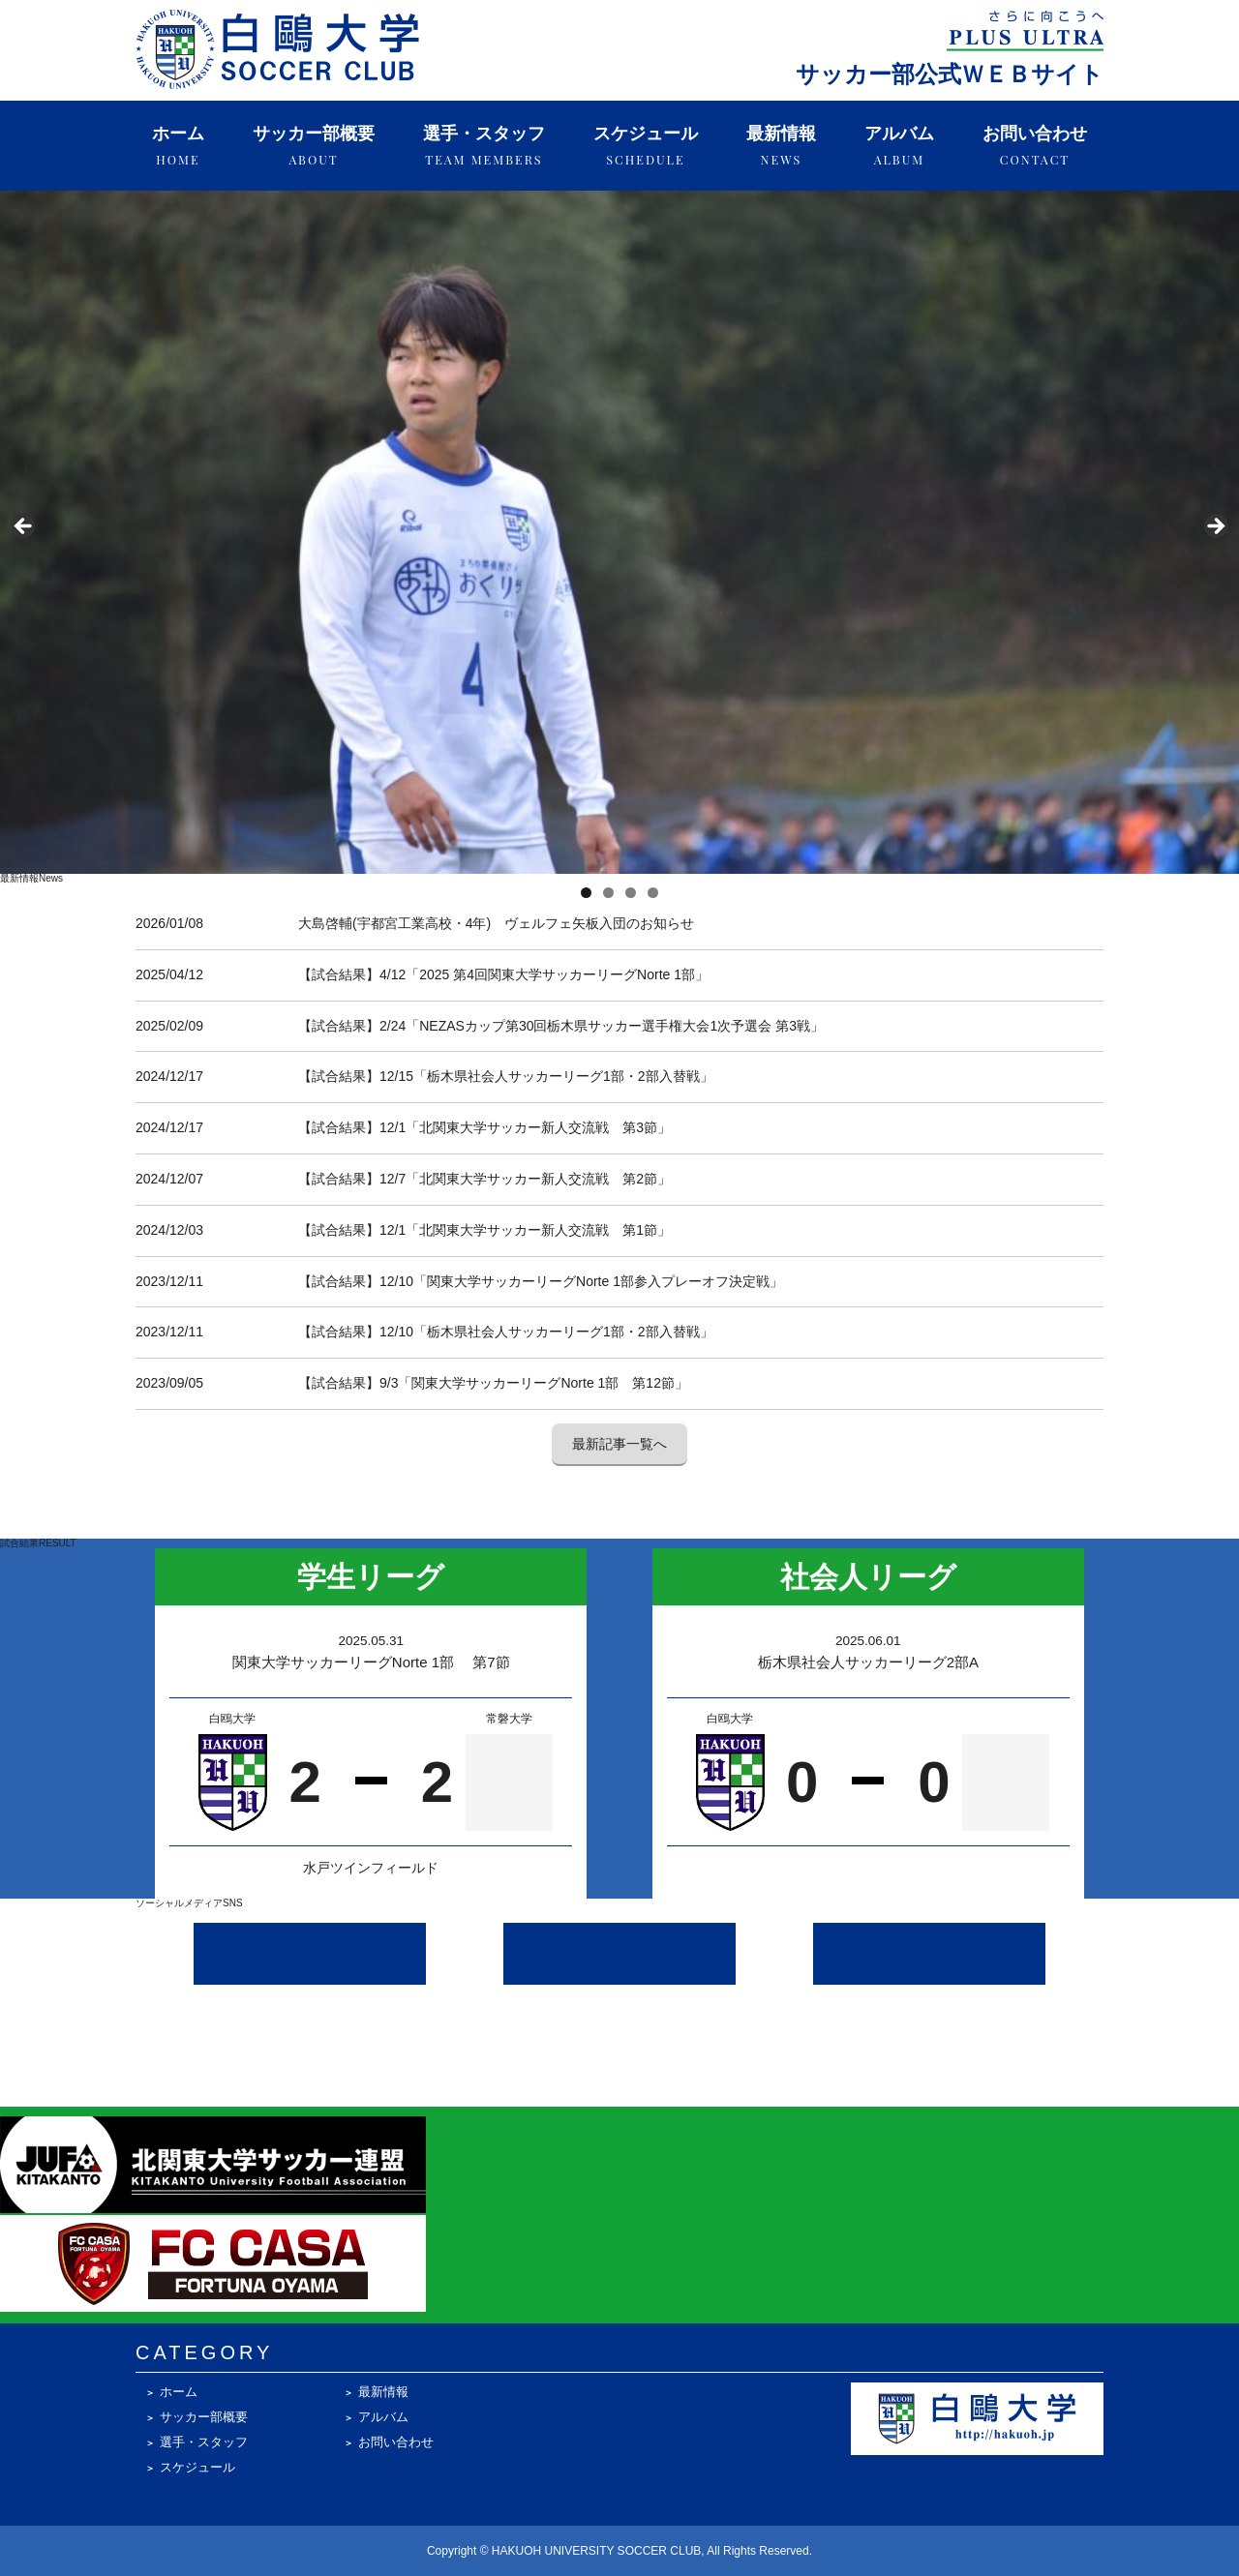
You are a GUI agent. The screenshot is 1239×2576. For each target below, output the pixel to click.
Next (1214, 527)
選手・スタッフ (484, 145)
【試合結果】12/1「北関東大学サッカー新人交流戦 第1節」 (484, 1230)
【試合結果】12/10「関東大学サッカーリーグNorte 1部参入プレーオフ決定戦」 (540, 1281)
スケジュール (645, 145)
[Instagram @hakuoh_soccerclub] (310, 1954)
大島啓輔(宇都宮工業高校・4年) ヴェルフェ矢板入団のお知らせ (496, 923)
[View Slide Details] (619, 532)
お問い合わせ (1034, 145)
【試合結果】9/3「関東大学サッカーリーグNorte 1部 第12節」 (493, 1383)
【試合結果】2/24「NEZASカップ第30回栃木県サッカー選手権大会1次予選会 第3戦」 (561, 1025)
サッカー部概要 (314, 145)
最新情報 (781, 145)
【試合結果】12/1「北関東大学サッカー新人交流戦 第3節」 (484, 1127)
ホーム (178, 145)
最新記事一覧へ (619, 1444)
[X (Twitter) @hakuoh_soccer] (619, 1954)
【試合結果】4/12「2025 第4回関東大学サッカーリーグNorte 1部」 (503, 974)
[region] (619, 532)
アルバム (899, 145)
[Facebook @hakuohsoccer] (929, 1954)
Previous (24, 527)
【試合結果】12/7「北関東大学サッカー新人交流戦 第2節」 (484, 1178)
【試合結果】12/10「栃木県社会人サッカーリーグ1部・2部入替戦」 (505, 1331)
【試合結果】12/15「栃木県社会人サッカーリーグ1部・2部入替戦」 (505, 1076)
